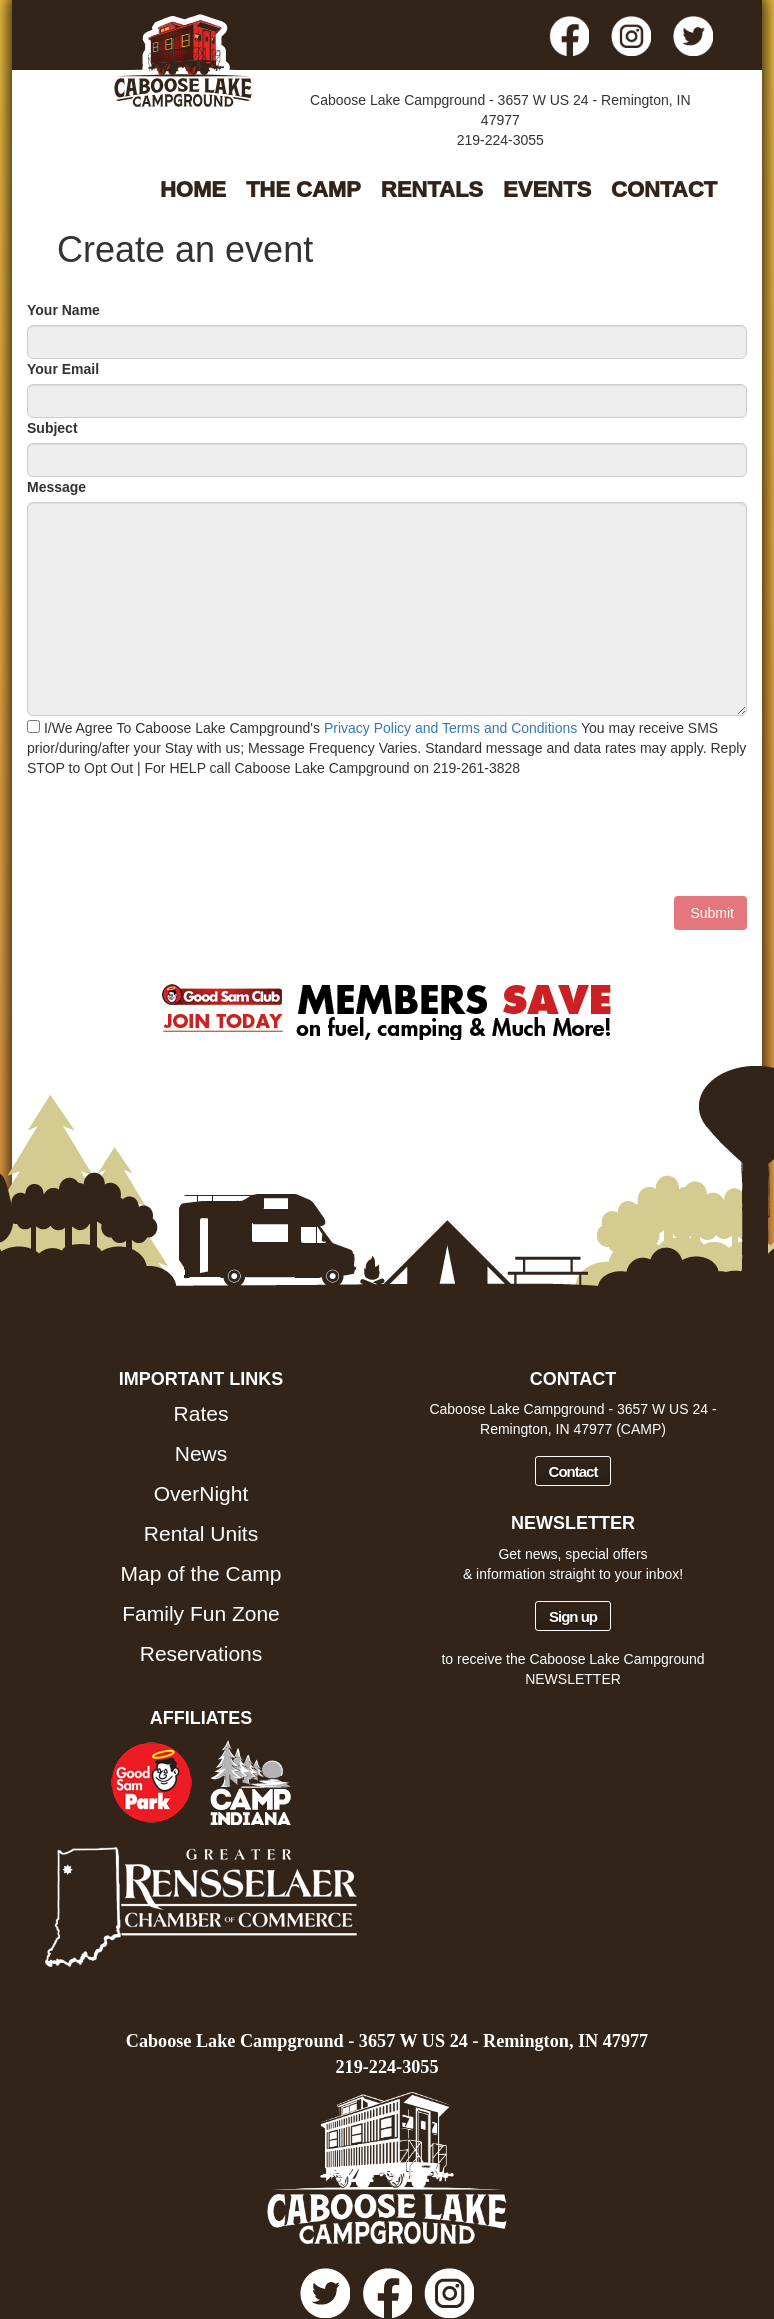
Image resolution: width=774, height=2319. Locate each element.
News (201, 1453)
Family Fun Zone (201, 1613)
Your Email (63, 369)
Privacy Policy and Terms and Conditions (450, 728)
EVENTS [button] (547, 189)
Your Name (63, 310)
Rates (201, 1413)
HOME (193, 189)
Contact (573, 1471)
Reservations (201, 1653)
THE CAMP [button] (303, 189)
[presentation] (179, 837)
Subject (52, 428)
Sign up (573, 1616)
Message (56, 487)
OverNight (201, 1493)
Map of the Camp (200, 1573)
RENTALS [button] (432, 189)
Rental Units (201, 1533)
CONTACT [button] (664, 189)
